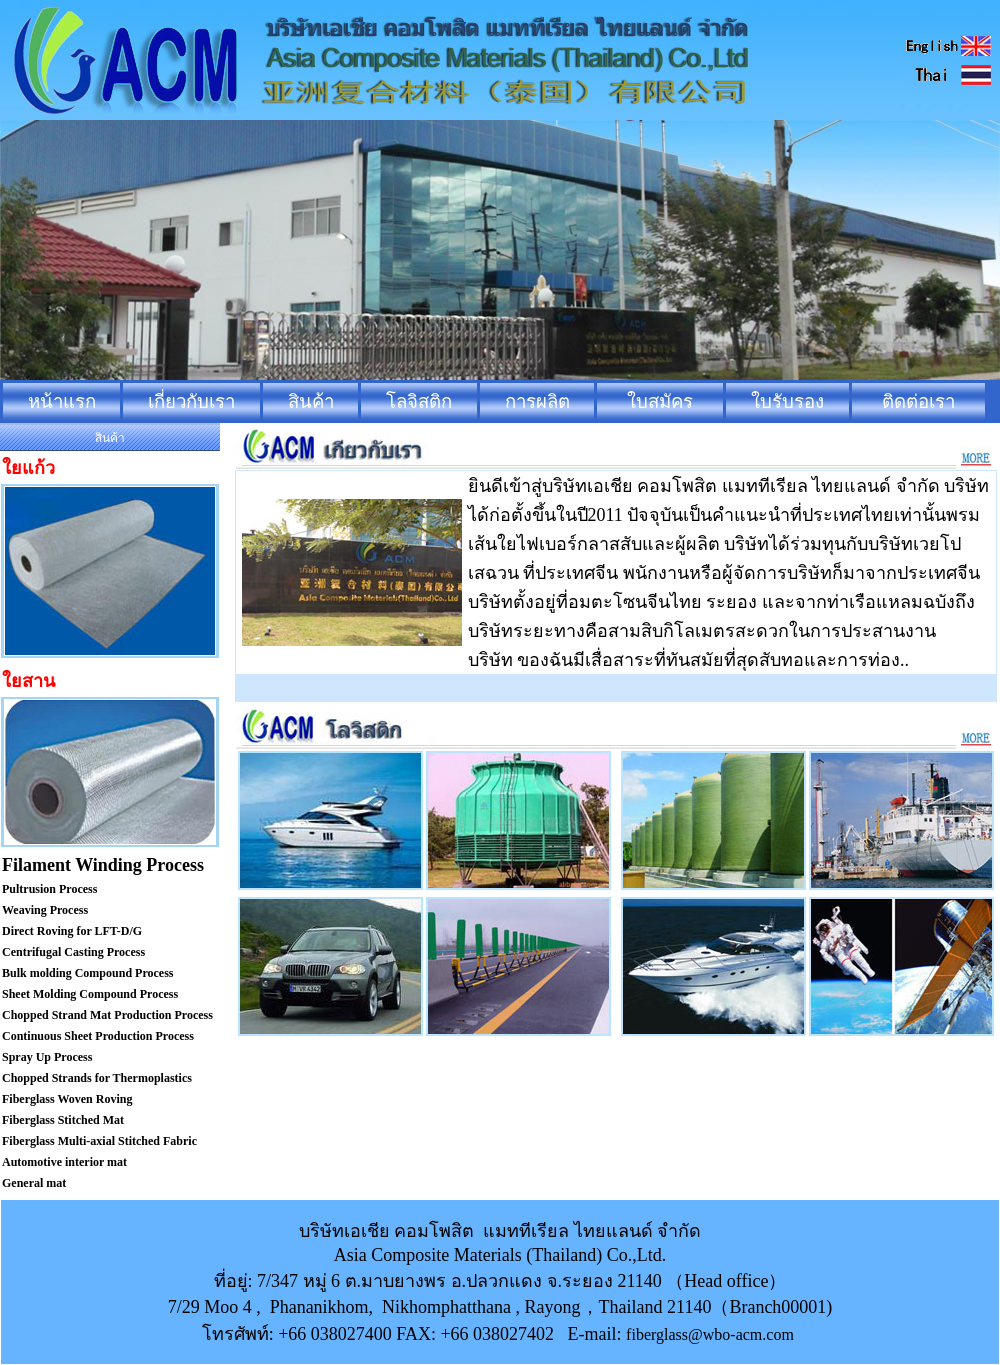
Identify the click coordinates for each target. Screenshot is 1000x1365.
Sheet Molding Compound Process (90, 994)
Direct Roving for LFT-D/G (72, 931)
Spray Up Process (47, 1057)
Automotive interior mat (64, 1162)
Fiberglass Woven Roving (67, 1099)
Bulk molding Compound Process (88, 973)
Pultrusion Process (49, 889)
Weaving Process (45, 910)
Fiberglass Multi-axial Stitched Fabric (99, 1141)
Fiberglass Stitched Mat (63, 1120)
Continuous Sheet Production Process (98, 1036)
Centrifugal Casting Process (73, 952)
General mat (34, 1183)
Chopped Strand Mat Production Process (107, 1015)
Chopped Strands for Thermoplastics (97, 1078)
